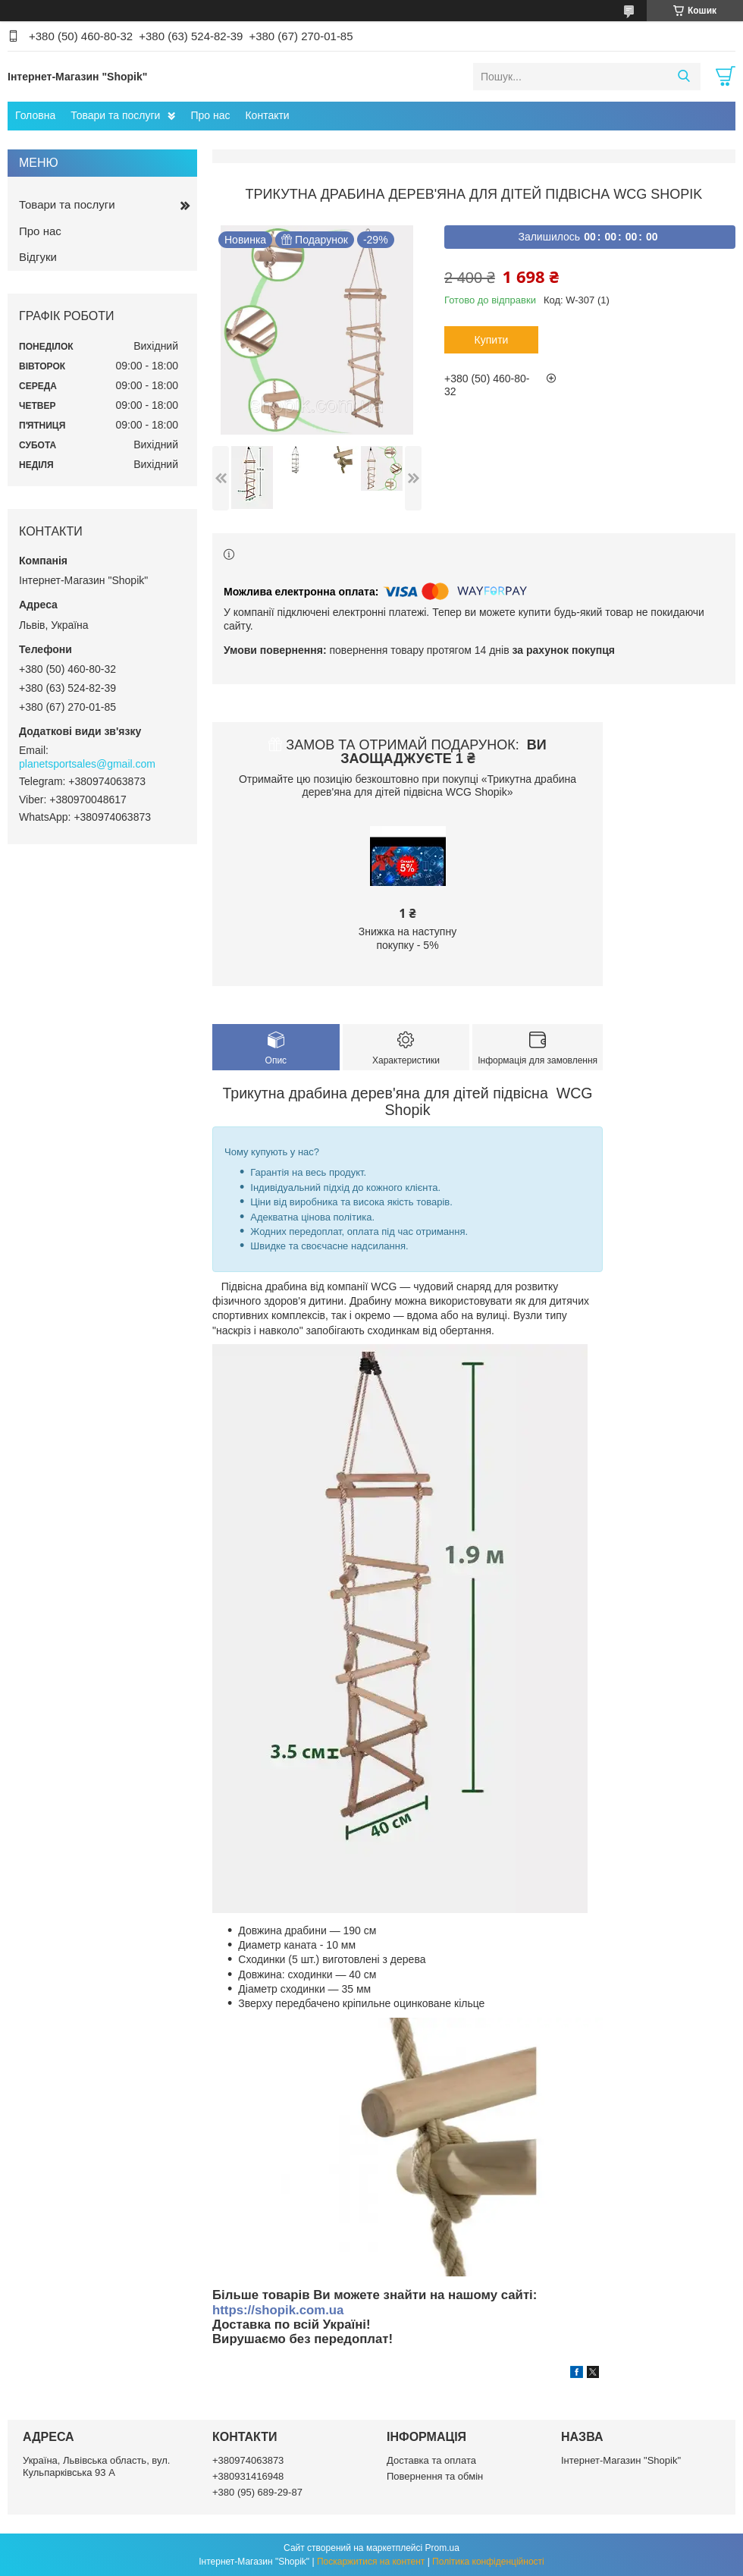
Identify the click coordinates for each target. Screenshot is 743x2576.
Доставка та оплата (431, 2460)
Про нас (210, 115)
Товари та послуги (115, 115)
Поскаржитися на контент (371, 2561)
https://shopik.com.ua (277, 2310)
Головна (35, 115)
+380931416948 (248, 2476)
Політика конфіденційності (488, 2561)
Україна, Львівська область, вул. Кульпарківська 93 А (96, 2466)
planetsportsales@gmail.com (87, 764)
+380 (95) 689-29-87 (257, 2492)
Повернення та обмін (435, 2476)
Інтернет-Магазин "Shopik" (621, 2460)
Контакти (267, 115)
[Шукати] (683, 76)
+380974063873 (248, 2460)
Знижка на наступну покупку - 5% (407, 938)
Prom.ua (442, 2548)
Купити (492, 340)
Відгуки (38, 256)
